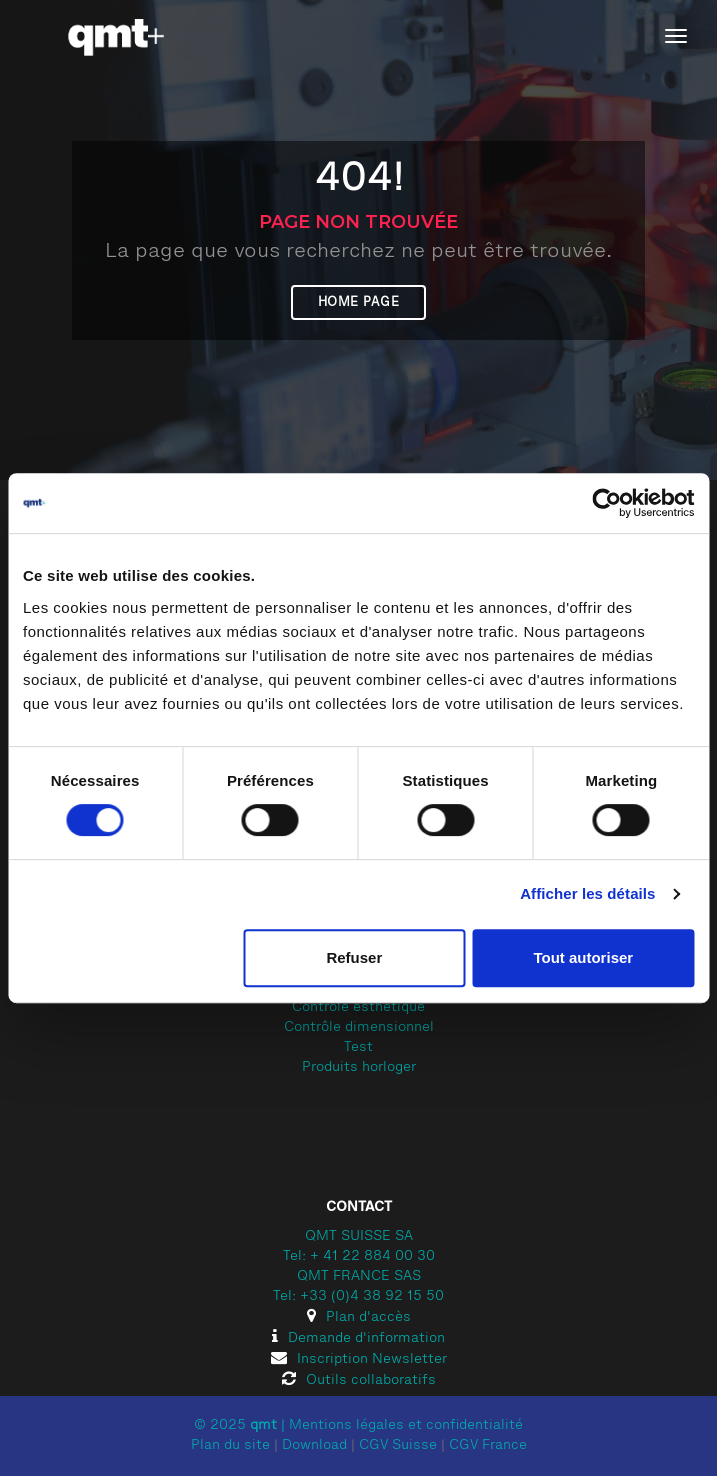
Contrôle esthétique (358, 1008)
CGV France (488, 1446)
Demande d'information (358, 1339)
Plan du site (230, 1446)
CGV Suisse (398, 1446)
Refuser (354, 957)
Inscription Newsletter (359, 1360)
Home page (359, 302)
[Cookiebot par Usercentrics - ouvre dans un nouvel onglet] (606, 503)
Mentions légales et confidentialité (406, 1426)
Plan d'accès (359, 1318)
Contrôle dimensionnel (359, 1028)
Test (358, 1048)
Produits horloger (359, 1068)
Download (314, 1446)
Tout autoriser (583, 957)
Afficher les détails (587, 893)
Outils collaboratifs (359, 1381)
